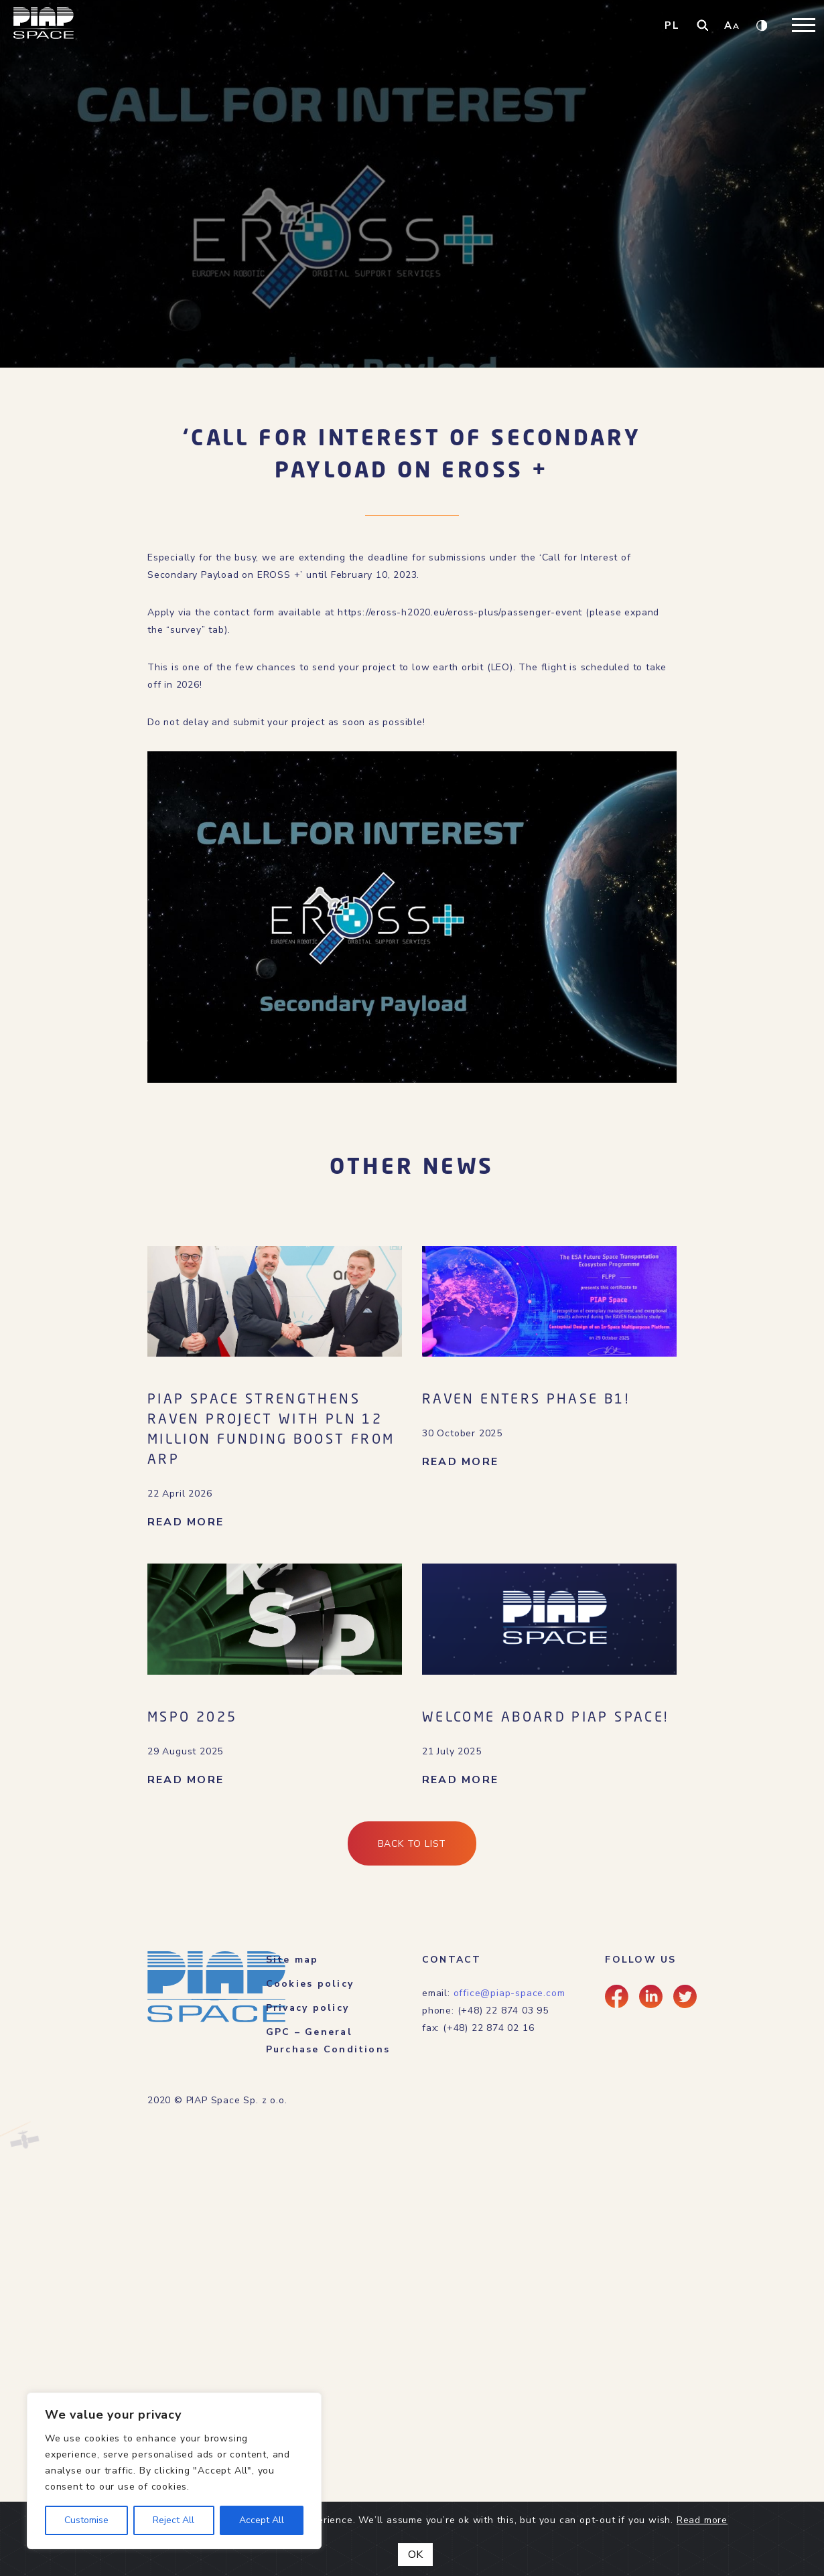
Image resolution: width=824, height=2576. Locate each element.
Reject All (173, 2520)
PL (672, 25)
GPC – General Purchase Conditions (328, 2041)
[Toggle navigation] (803, 25)
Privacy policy (307, 2007)
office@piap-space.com (509, 1993)
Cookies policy (310, 1983)
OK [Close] (415, 2554)
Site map (292, 1959)
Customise (86, 2520)
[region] (174, 2471)
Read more (702, 2520)
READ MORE (185, 1522)
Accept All (261, 2520)
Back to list (412, 1843)
